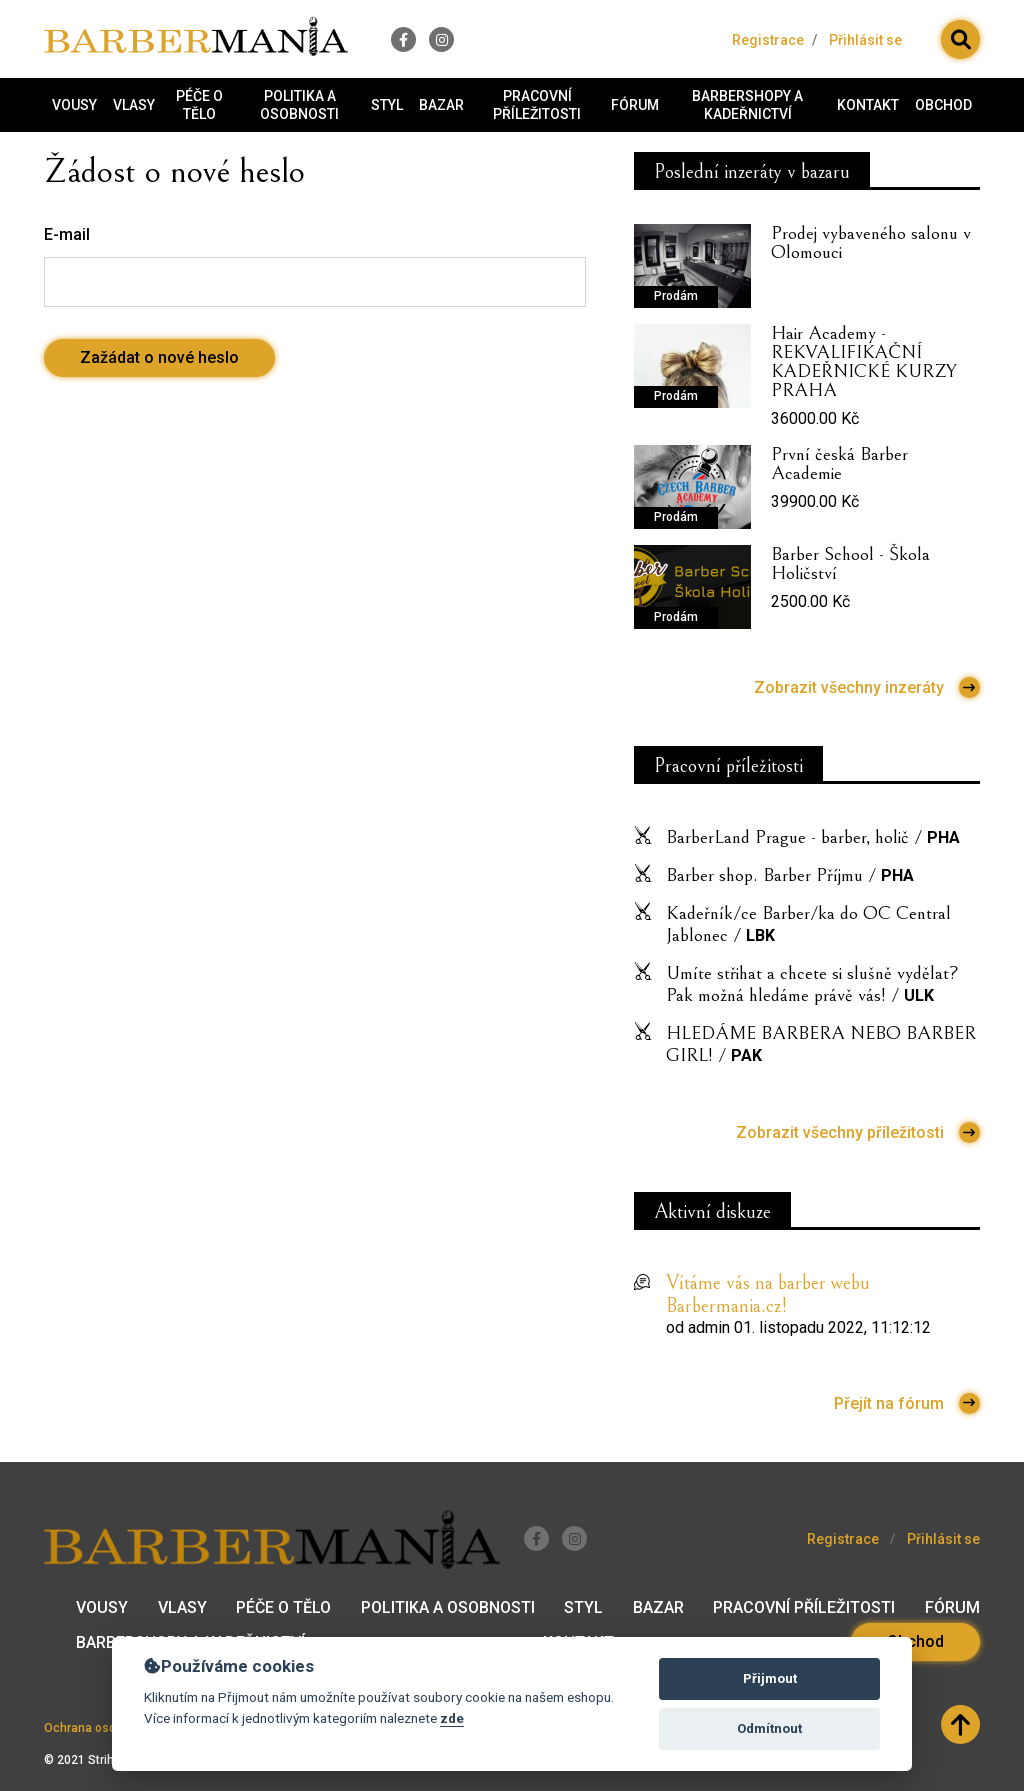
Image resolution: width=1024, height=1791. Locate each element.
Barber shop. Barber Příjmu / (790, 875)
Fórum (635, 105)
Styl (387, 105)
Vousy (74, 105)
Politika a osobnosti (299, 105)
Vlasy (134, 105)
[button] (960, 39)
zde (452, 1718)
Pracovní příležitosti (537, 105)
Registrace (768, 40)
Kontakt (868, 105)
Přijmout (770, 1678)
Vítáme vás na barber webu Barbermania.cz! (768, 1295)
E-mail (67, 234)
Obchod (943, 105)
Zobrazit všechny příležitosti (858, 1132)
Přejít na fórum (907, 1403)
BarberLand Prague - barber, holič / (813, 837)
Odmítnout (769, 1728)
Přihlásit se (865, 40)
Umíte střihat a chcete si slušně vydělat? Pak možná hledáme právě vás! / (812, 984)
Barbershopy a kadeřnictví (747, 105)
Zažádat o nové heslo (159, 357)
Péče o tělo (199, 105)
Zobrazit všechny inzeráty (867, 687)
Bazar (441, 105)
